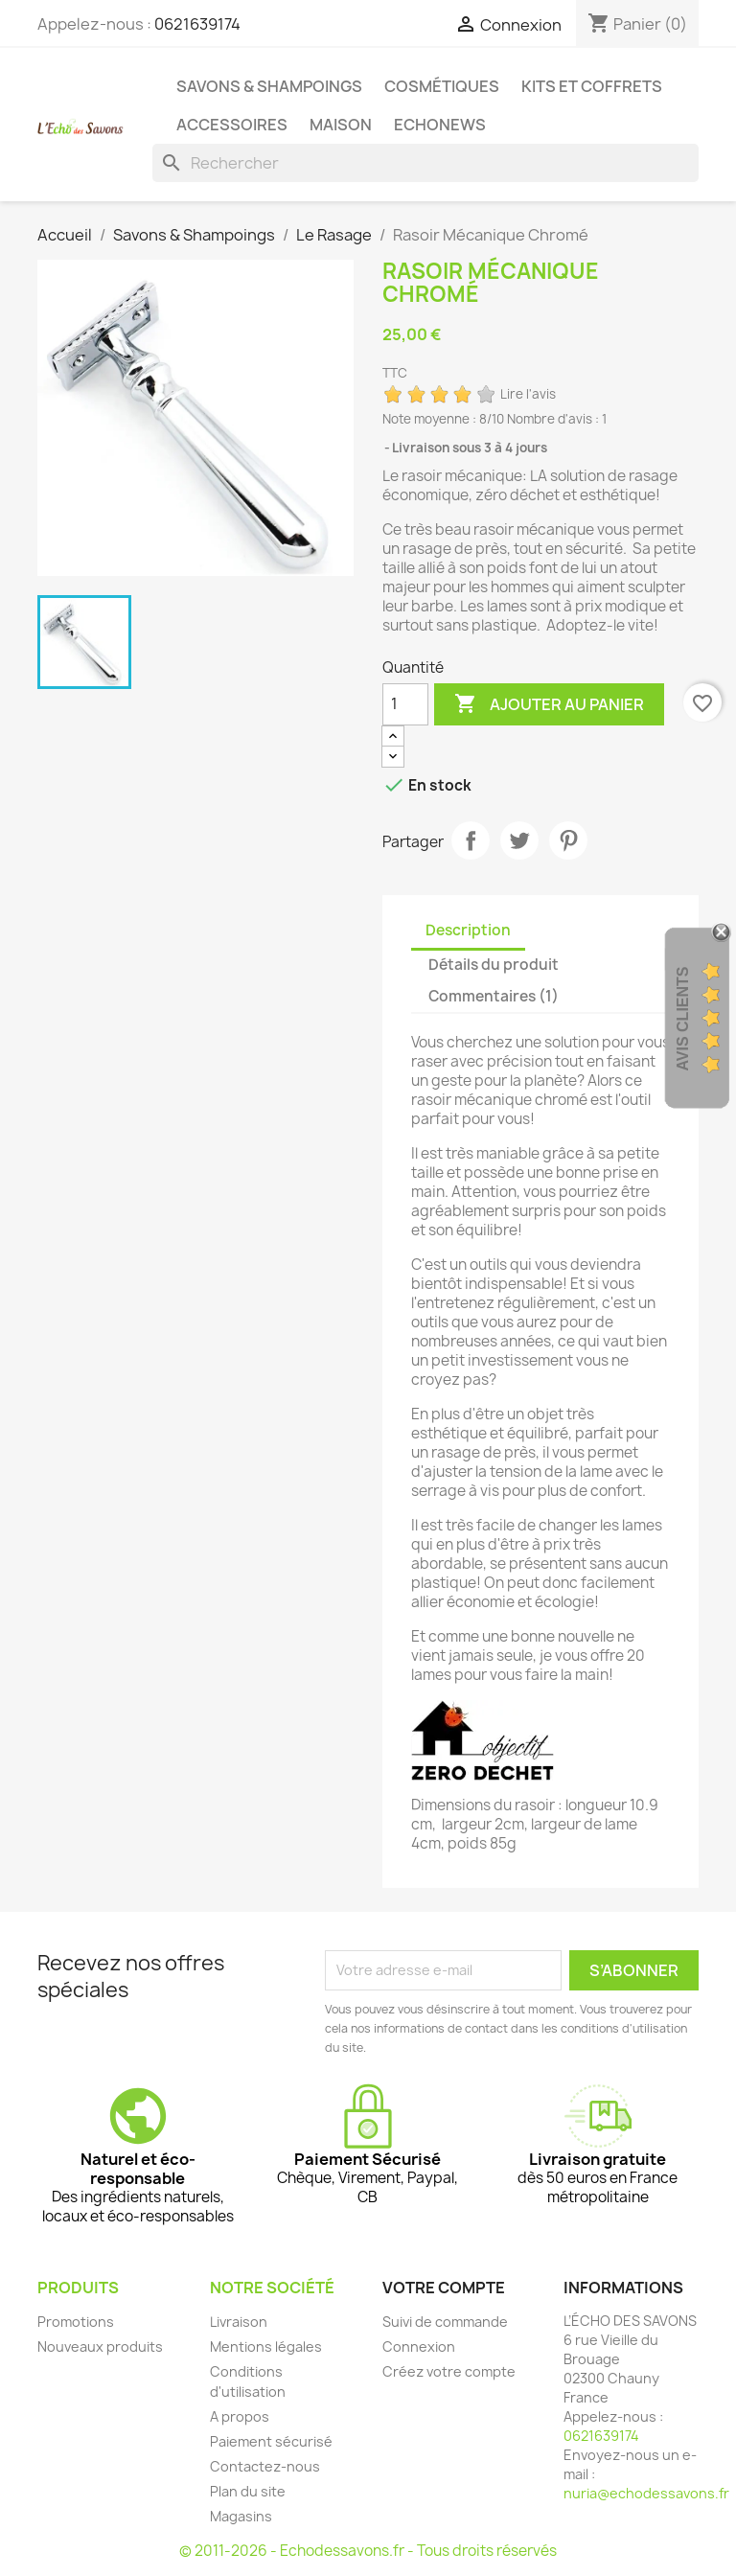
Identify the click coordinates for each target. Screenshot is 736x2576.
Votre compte (443, 2287)
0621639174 (197, 23)
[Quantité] (405, 704)
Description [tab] (468, 930)
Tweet (519, 840)
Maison (341, 124)
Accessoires (232, 124)
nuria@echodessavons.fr (646, 2493)
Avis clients (683, 1018)
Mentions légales (266, 2346)
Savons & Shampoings (269, 86)
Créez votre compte (449, 2371)
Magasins (241, 2516)
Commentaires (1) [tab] (493, 996)
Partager (470, 840)
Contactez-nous (265, 2466)
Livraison (238, 2321)
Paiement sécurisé (271, 2441)
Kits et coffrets (591, 86)
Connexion (418, 2346)
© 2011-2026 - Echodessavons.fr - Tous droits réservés (368, 2551)
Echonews (440, 124)
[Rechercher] (425, 163)
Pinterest (568, 840)
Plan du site (248, 2491)
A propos (239, 2416)
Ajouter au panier (549, 704)
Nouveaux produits (100, 2346)
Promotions (75, 2321)
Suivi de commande (445, 2321)
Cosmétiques (441, 86)
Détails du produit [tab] (493, 964)
